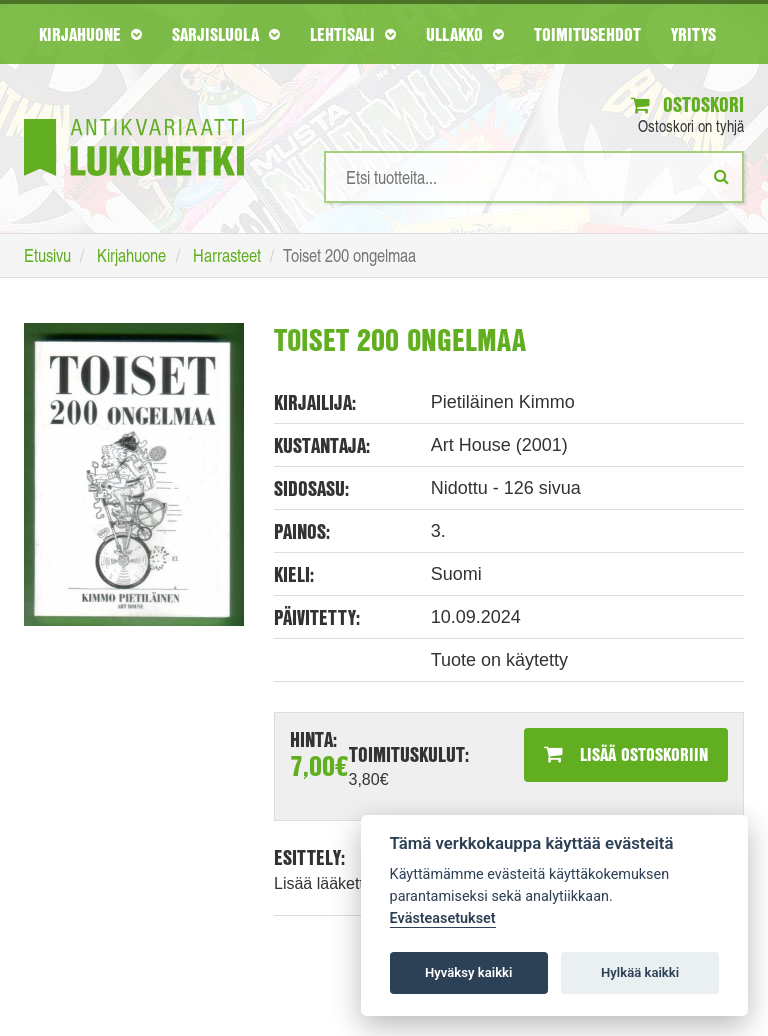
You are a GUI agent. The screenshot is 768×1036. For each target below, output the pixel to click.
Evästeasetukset (443, 918)
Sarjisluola (226, 34)
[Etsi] (721, 176)
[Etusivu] (134, 117)
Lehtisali (353, 34)
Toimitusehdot (587, 34)
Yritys (693, 34)
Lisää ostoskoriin (626, 754)
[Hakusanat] (534, 177)
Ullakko (465, 34)
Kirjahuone (90, 34)
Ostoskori (687, 104)
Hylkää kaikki (640, 972)
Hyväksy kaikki (468, 972)
